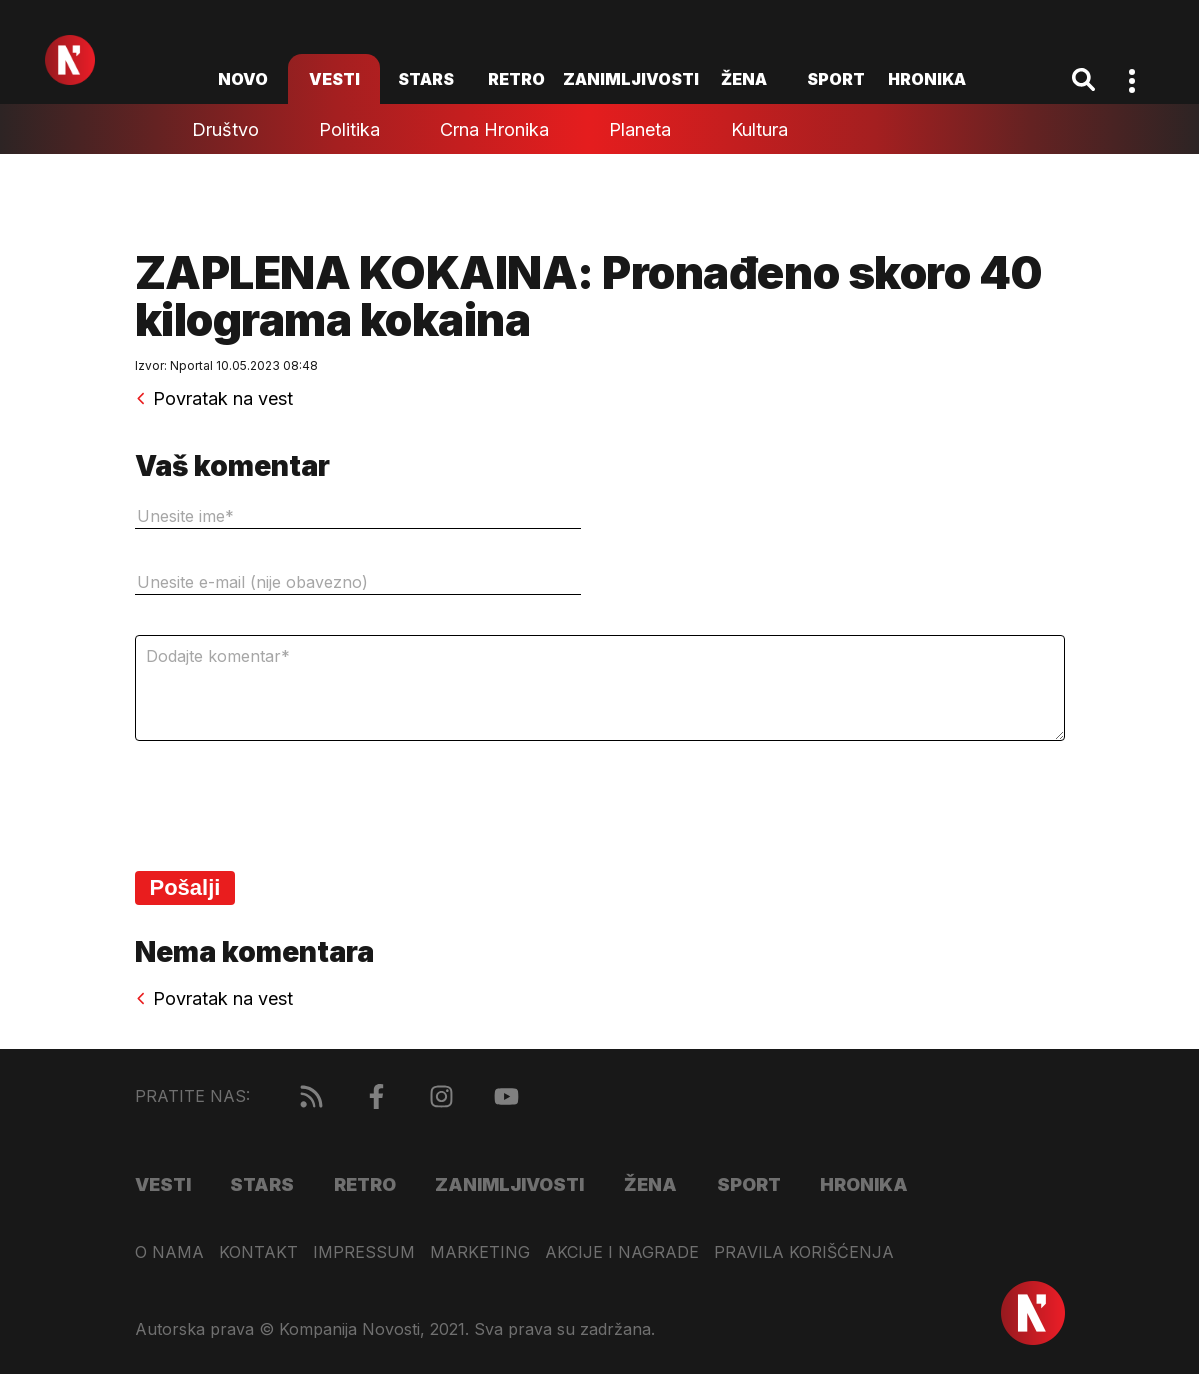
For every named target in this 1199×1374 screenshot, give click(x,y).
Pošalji (185, 887)
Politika (349, 129)
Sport (836, 79)
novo (243, 79)
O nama (169, 1252)
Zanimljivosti (631, 79)
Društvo (225, 129)
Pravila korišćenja (804, 1252)
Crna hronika (494, 129)
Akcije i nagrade (622, 1252)
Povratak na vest (214, 399)
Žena (744, 79)
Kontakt (258, 1252)
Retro (516, 79)
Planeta (640, 129)
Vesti (334, 79)
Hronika (927, 79)
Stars (426, 79)
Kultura (759, 129)
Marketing (480, 1252)
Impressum (364, 1252)
